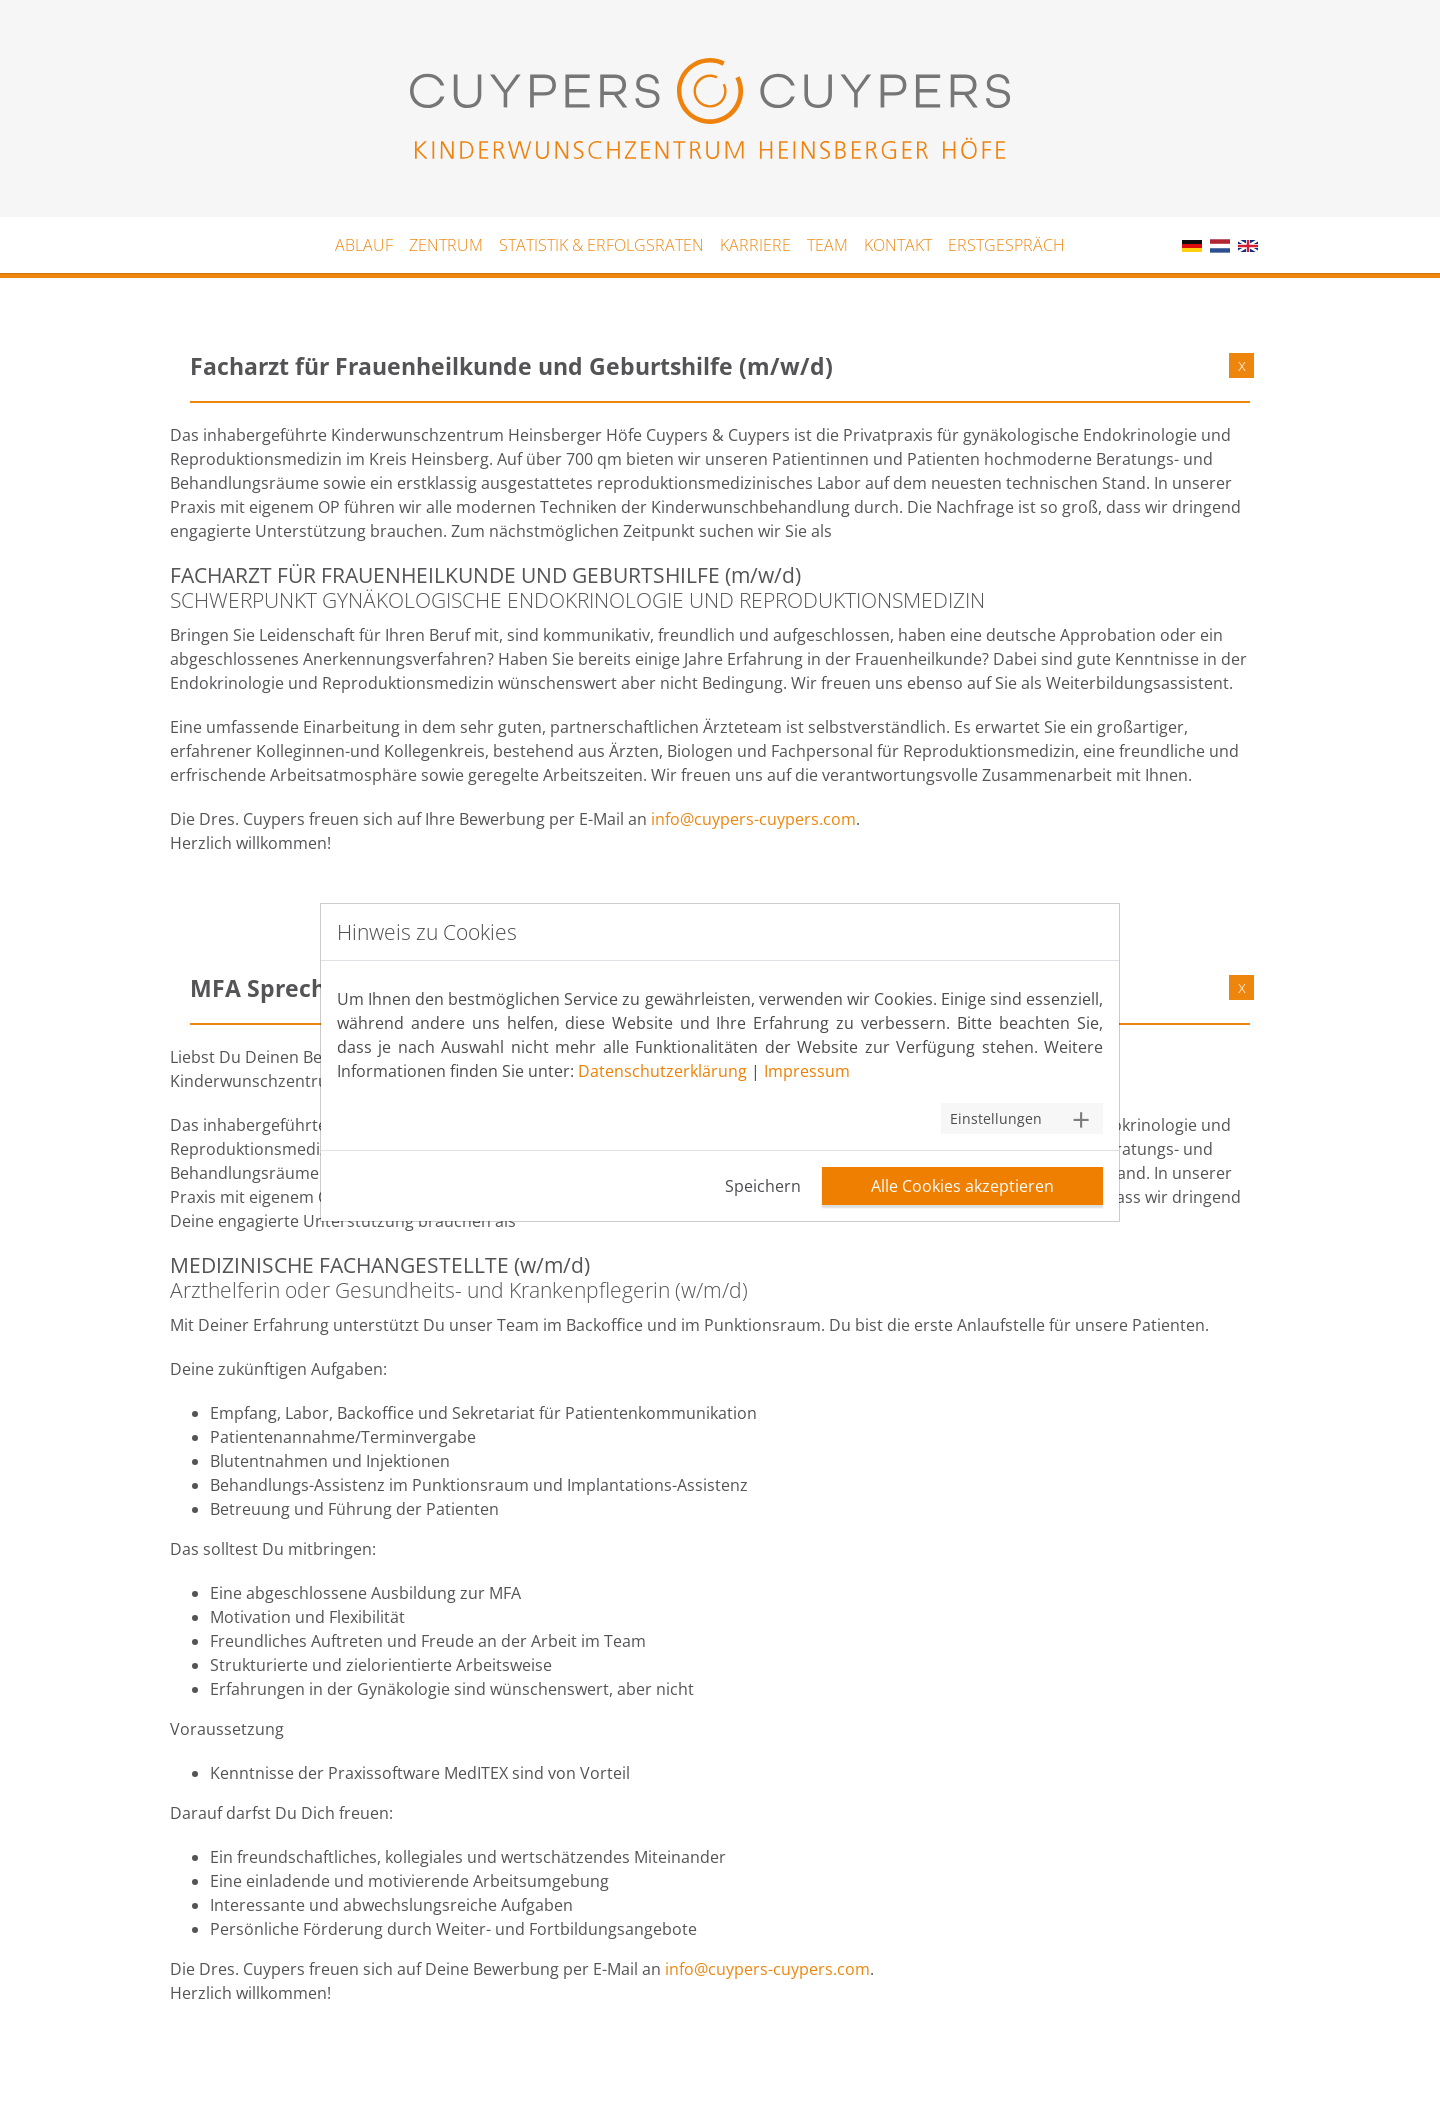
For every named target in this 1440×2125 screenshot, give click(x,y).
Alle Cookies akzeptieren (962, 1186)
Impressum (807, 1071)
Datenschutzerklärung (662, 1071)
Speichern (763, 1186)
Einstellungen (996, 1118)
